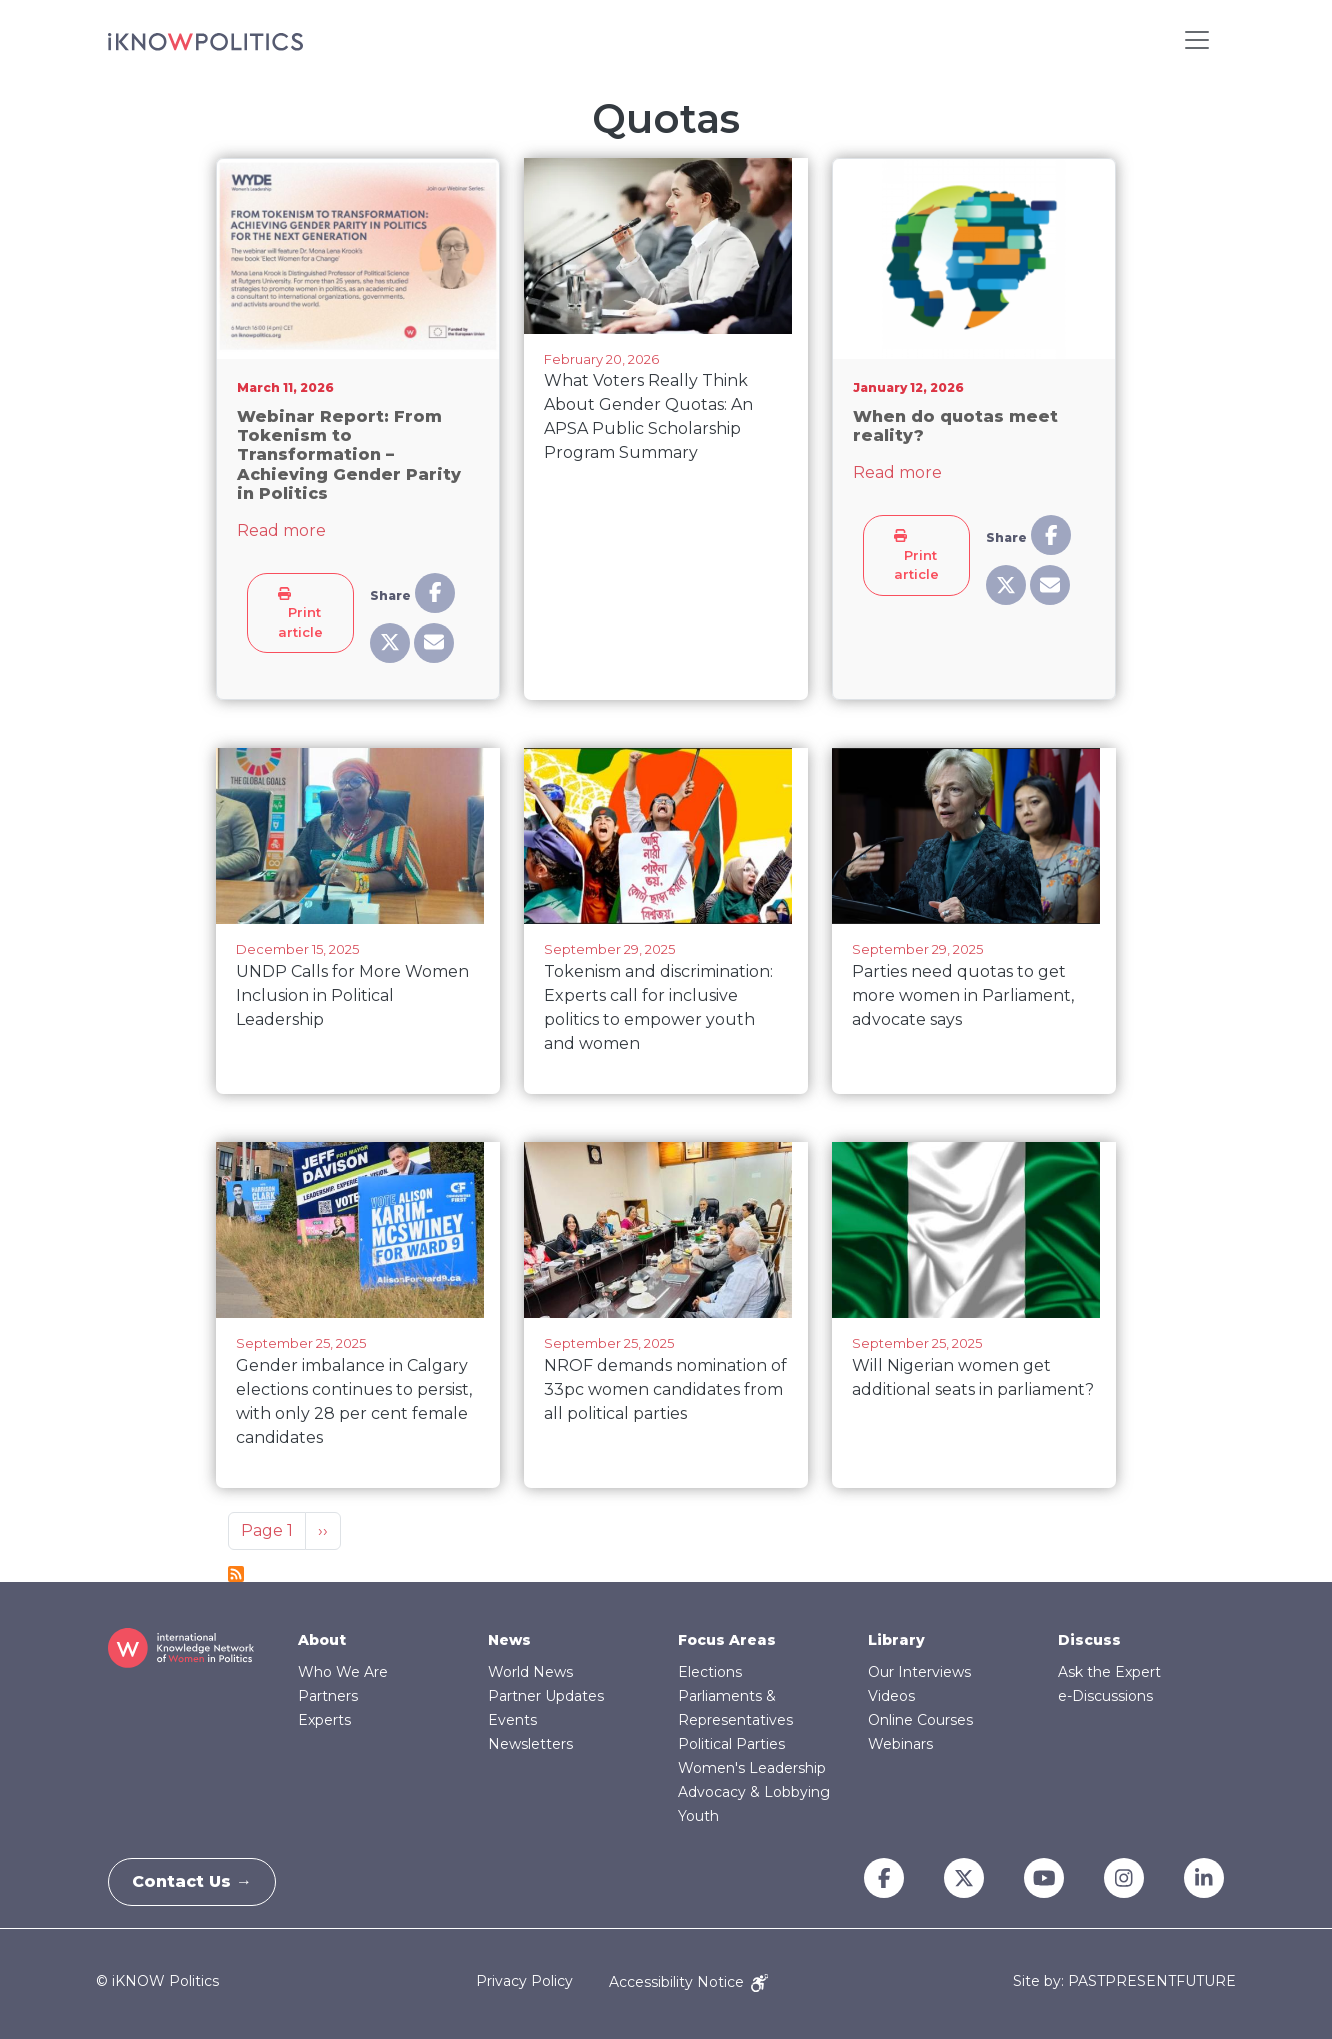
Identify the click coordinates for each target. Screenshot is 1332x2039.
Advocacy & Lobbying (754, 1792)
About (322, 1640)
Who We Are (343, 1672)
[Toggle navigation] (1197, 40)
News (509, 1640)
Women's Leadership (752, 1768)
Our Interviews (919, 1672)
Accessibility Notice (688, 1982)
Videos (891, 1696)
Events (512, 1720)
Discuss (1089, 1640)
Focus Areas (727, 1640)
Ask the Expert (1109, 1672)
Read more (281, 530)
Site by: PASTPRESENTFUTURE (1124, 1981)
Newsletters (530, 1744)
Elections (710, 1672)
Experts (324, 1720)
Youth (698, 1816)
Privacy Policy (524, 1982)
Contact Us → (199, 1881)
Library (896, 1640)
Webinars (900, 1744)
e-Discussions (1105, 1696)
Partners (328, 1696)
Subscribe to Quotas (236, 1574)
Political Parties (731, 1744)
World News (530, 1672)
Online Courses (920, 1720)
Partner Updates (546, 1696)
